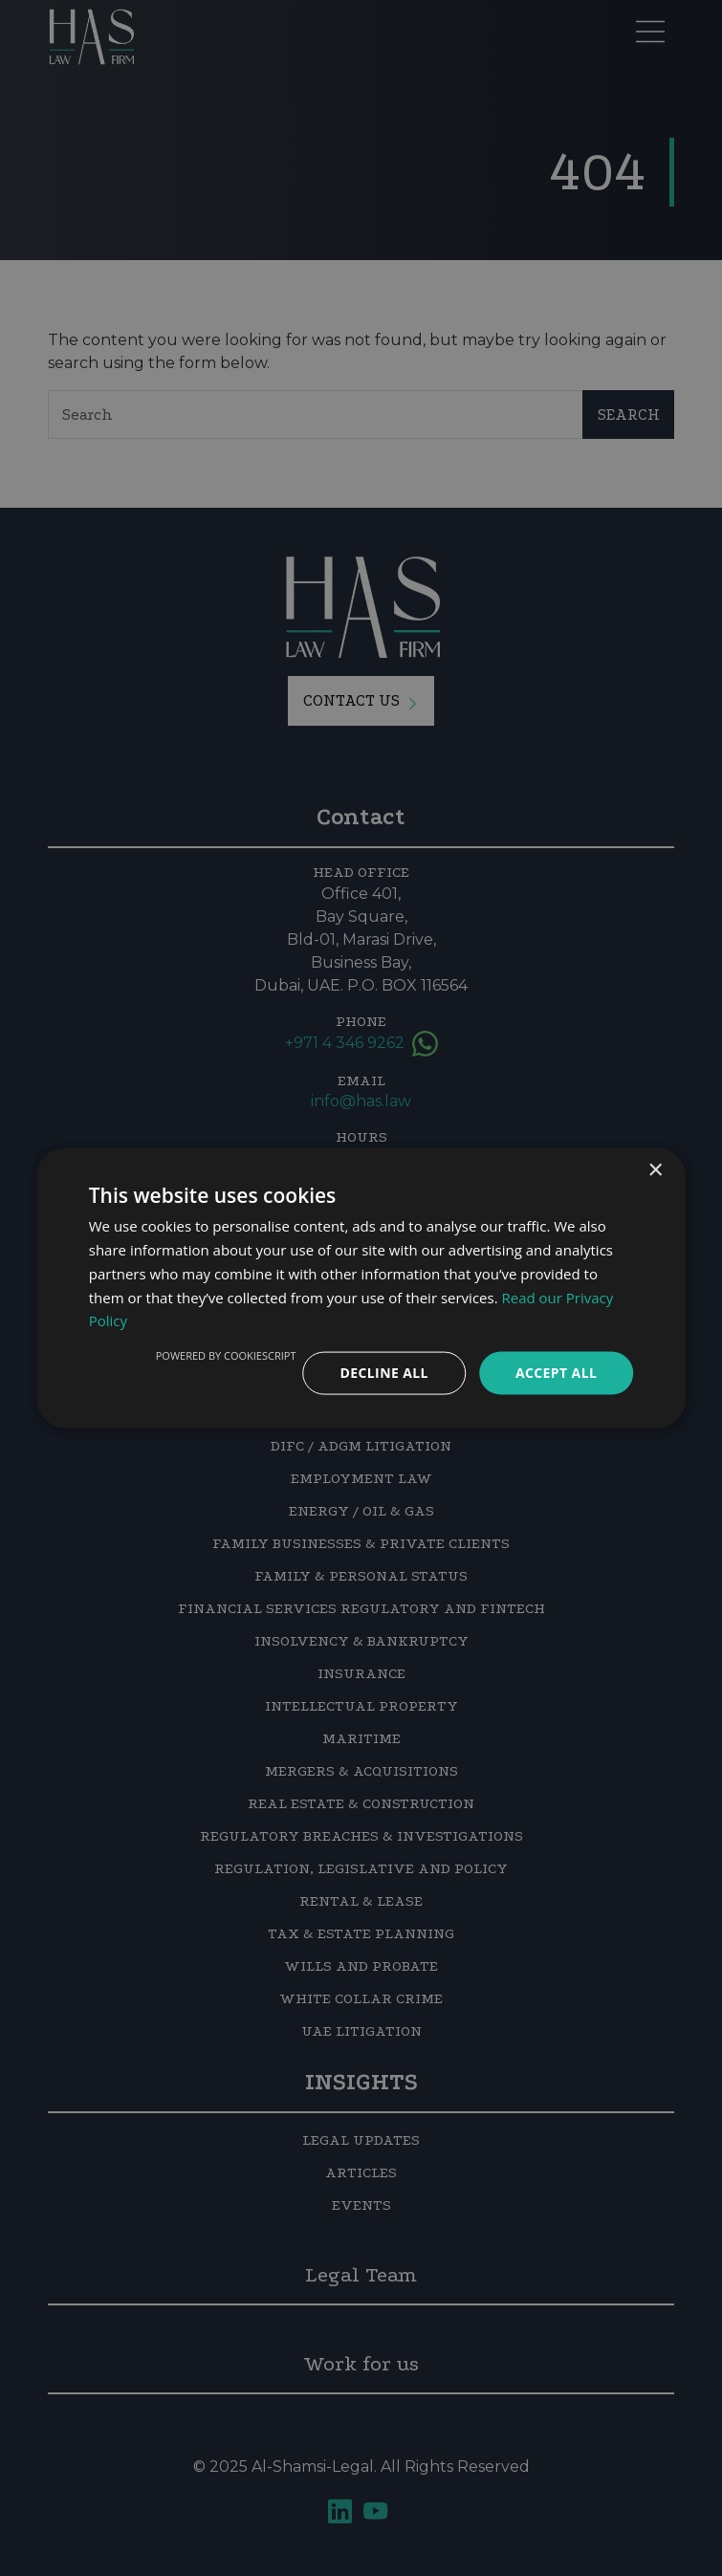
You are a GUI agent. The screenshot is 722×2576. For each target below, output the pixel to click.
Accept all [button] (556, 1373)
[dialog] (361, 1288)
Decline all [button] (383, 1373)
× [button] (654, 1171)
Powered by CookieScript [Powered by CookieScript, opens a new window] (226, 1355)
